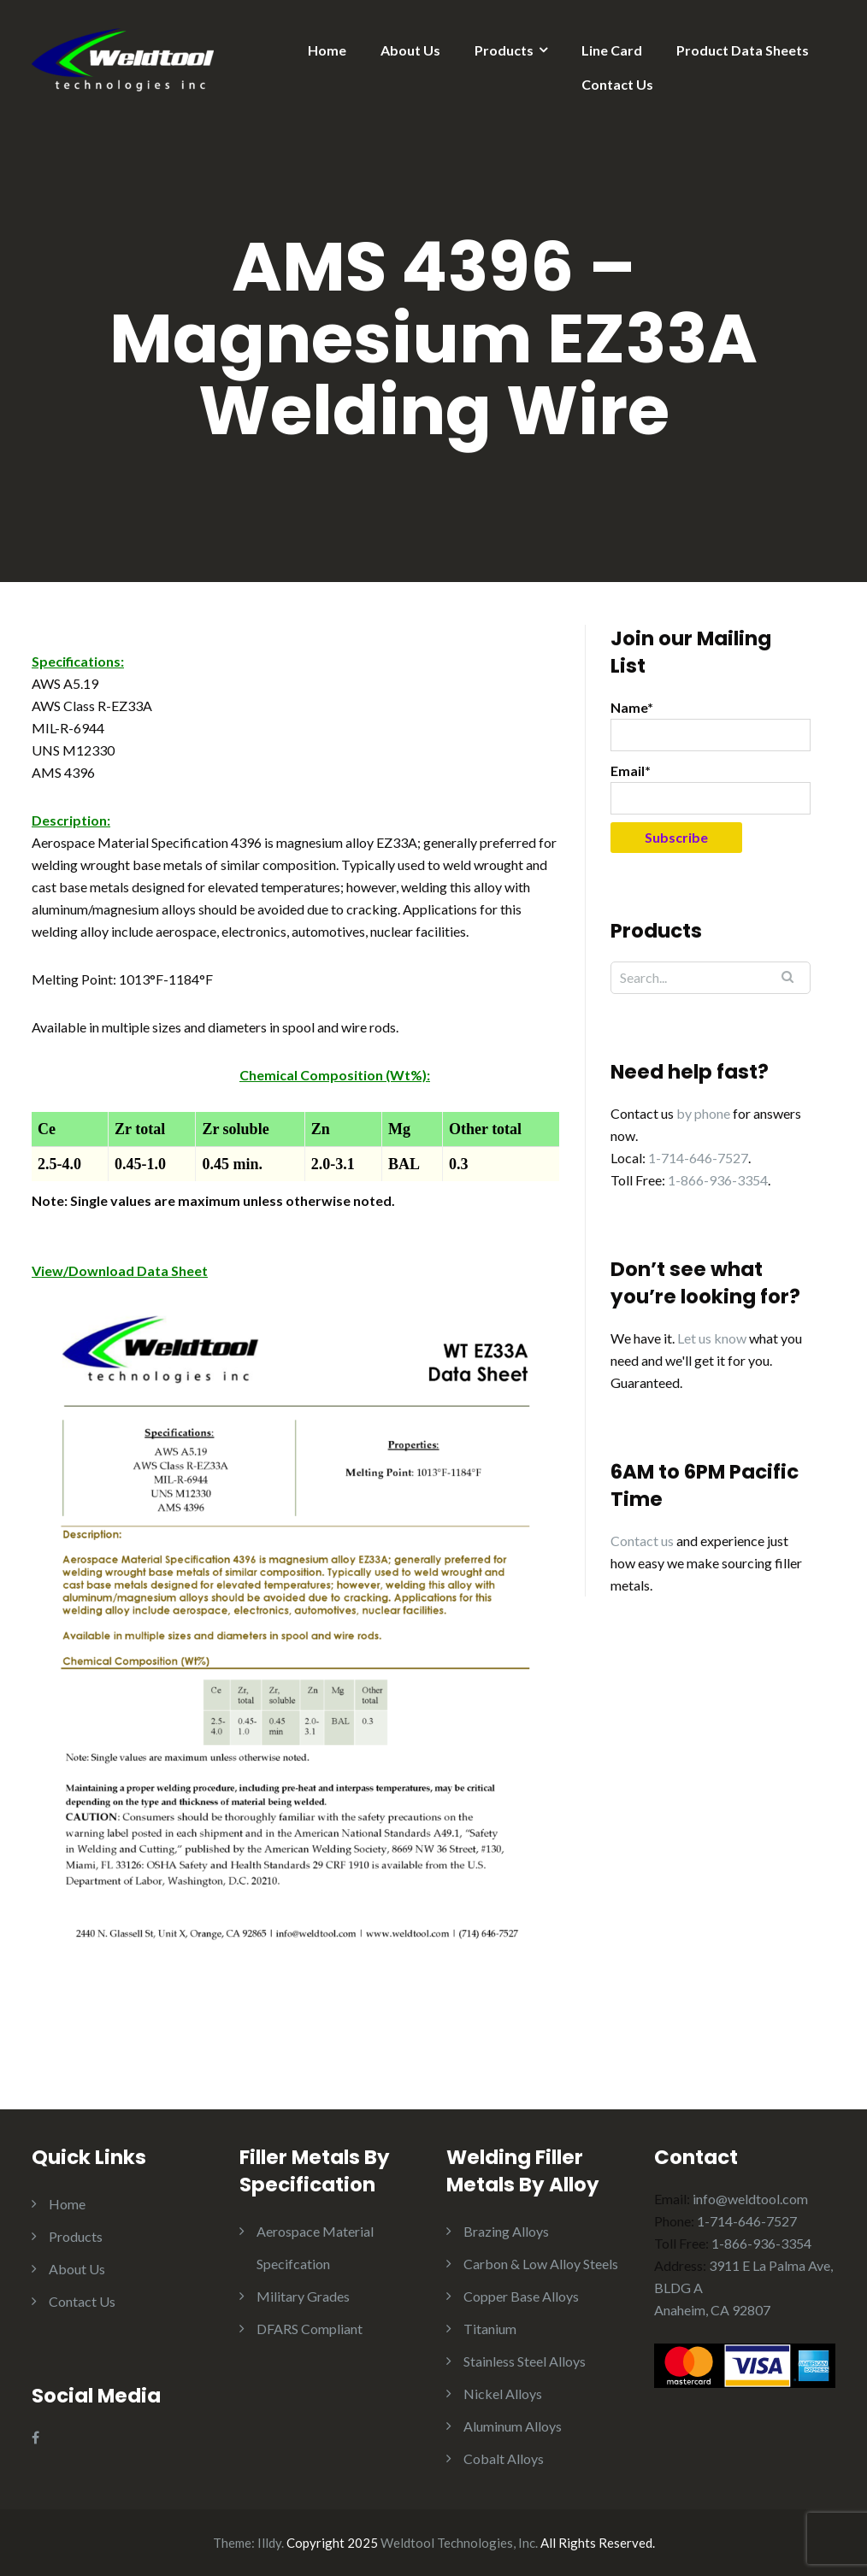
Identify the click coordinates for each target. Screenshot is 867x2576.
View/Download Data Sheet (120, 1270)
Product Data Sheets (742, 50)
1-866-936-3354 (718, 1180)
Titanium (489, 2328)
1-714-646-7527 (698, 1158)
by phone (703, 1113)
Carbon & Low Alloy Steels (540, 2263)
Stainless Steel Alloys (524, 2361)
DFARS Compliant (310, 2328)
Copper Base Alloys (521, 2296)
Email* (710, 788)
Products (504, 50)
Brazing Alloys (506, 2231)
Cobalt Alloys (503, 2458)
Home (327, 50)
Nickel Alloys (502, 2393)
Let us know (711, 1338)
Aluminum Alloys (512, 2426)
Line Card (611, 50)
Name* (710, 725)
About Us (410, 50)
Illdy (269, 2542)
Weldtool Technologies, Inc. (459, 2542)
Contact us (642, 1540)
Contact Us (617, 84)
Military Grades (303, 2296)
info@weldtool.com (750, 2199)
